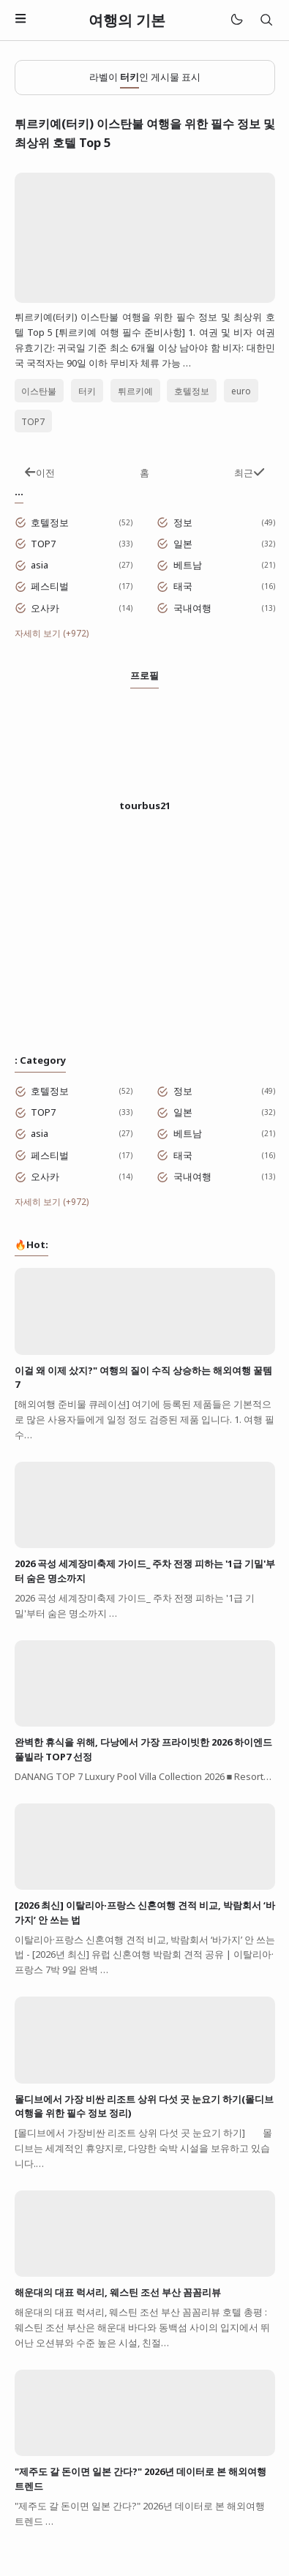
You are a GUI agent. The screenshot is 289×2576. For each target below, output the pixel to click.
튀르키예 (135, 391)
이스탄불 (38, 391)
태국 (182, 586)
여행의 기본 (127, 20)
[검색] (266, 20)
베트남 (187, 564)
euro (241, 391)
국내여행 (192, 608)
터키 (87, 391)
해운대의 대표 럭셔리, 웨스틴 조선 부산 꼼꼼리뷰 (118, 2292)
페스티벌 (50, 586)
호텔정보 (191, 391)
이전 (39, 472)
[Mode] (236, 20)
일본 (182, 543)
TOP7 (33, 421)
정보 (182, 522)
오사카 (45, 608)
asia (39, 564)
